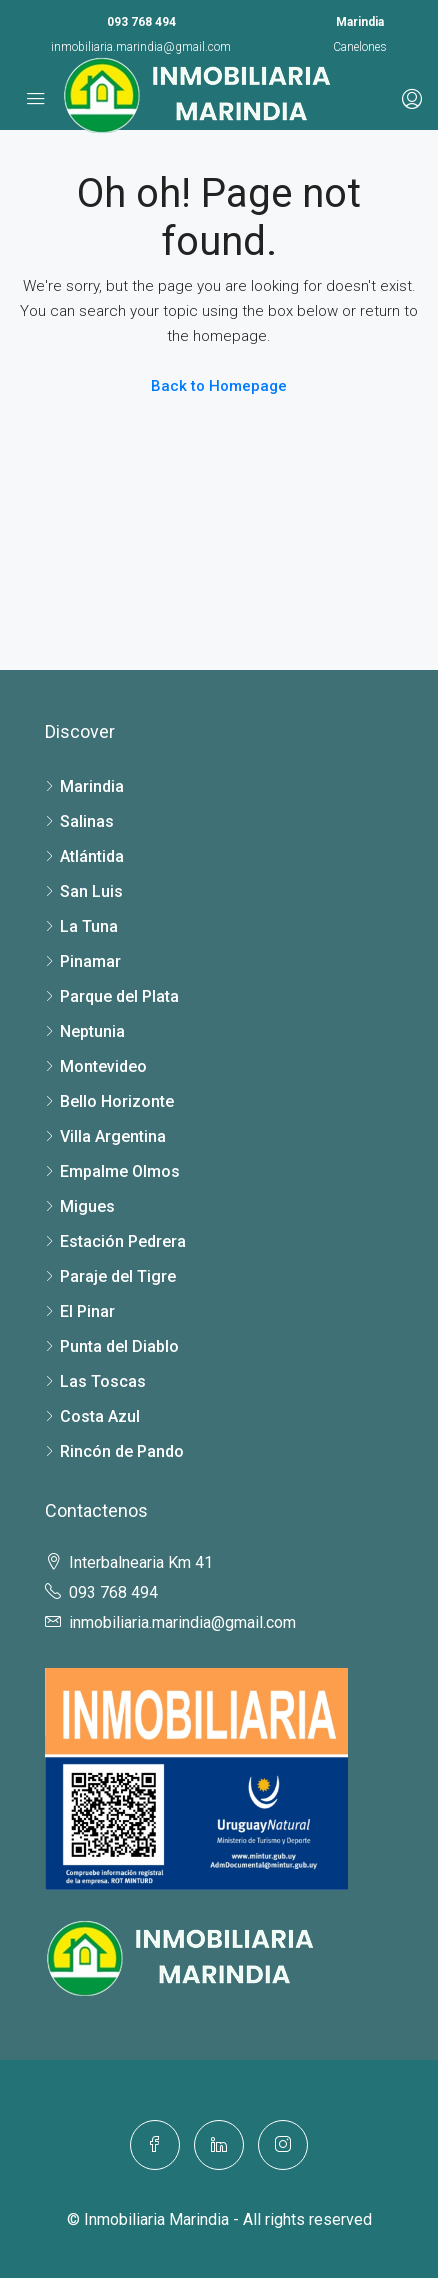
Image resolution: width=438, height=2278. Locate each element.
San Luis (91, 891)
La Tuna (89, 926)
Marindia (92, 786)
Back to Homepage (219, 386)
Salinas (87, 821)
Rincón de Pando (122, 1451)
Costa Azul (100, 1416)
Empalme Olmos (120, 1171)
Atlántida (92, 856)
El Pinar (87, 1311)
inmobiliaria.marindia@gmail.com (141, 47)
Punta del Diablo (119, 1346)
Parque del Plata (119, 996)
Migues (87, 1206)
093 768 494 (141, 22)
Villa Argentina (113, 1136)
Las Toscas (103, 1381)
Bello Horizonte (117, 1101)
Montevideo (103, 1066)
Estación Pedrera (123, 1241)
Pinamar (90, 961)
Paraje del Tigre (118, 1276)
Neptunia (92, 1031)
